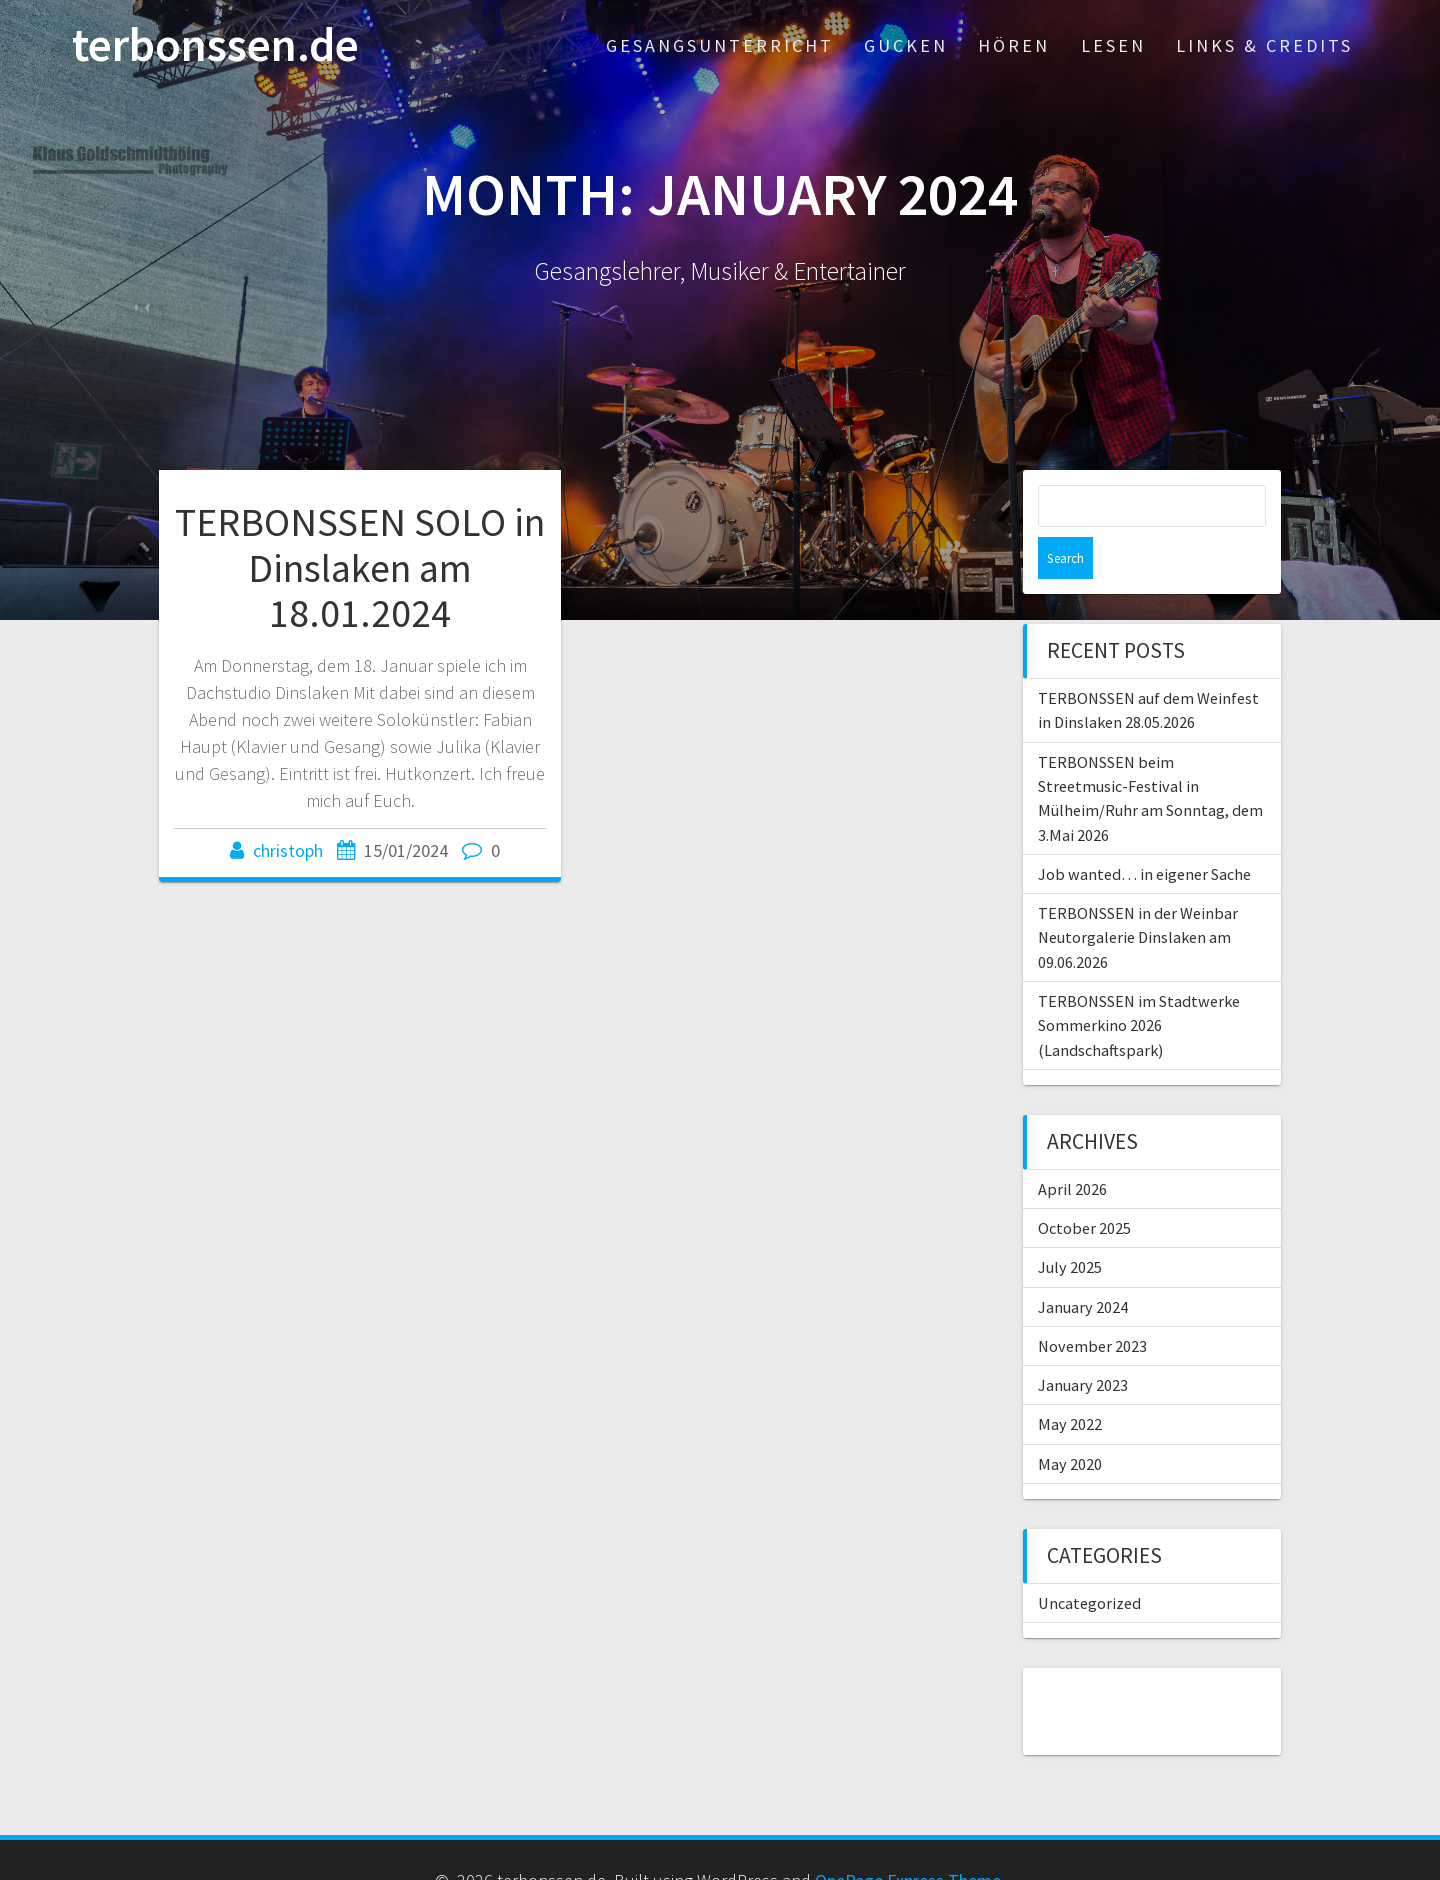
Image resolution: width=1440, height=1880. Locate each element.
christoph (288, 850)
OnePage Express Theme (908, 1838)
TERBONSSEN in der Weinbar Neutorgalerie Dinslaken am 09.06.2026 (1138, 895)
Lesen (1113, 45)
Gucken (906, 45)
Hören (1014, 45)
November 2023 (1092, 1304)
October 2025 (1084, 1186)
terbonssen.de (215, 45)
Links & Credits (1264, 45)
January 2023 (1083, 1343)
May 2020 (1070, 1422)
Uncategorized (1089, 1561)
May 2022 (1070, 1382)
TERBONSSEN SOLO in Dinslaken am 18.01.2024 (360, 567)
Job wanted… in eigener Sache (1144, 832)
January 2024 (1083, 1265)
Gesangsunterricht (720, 45)
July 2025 (1070, 1225)
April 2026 (1072, 1147)
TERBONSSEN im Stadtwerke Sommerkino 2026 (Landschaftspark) (1139, 983)
